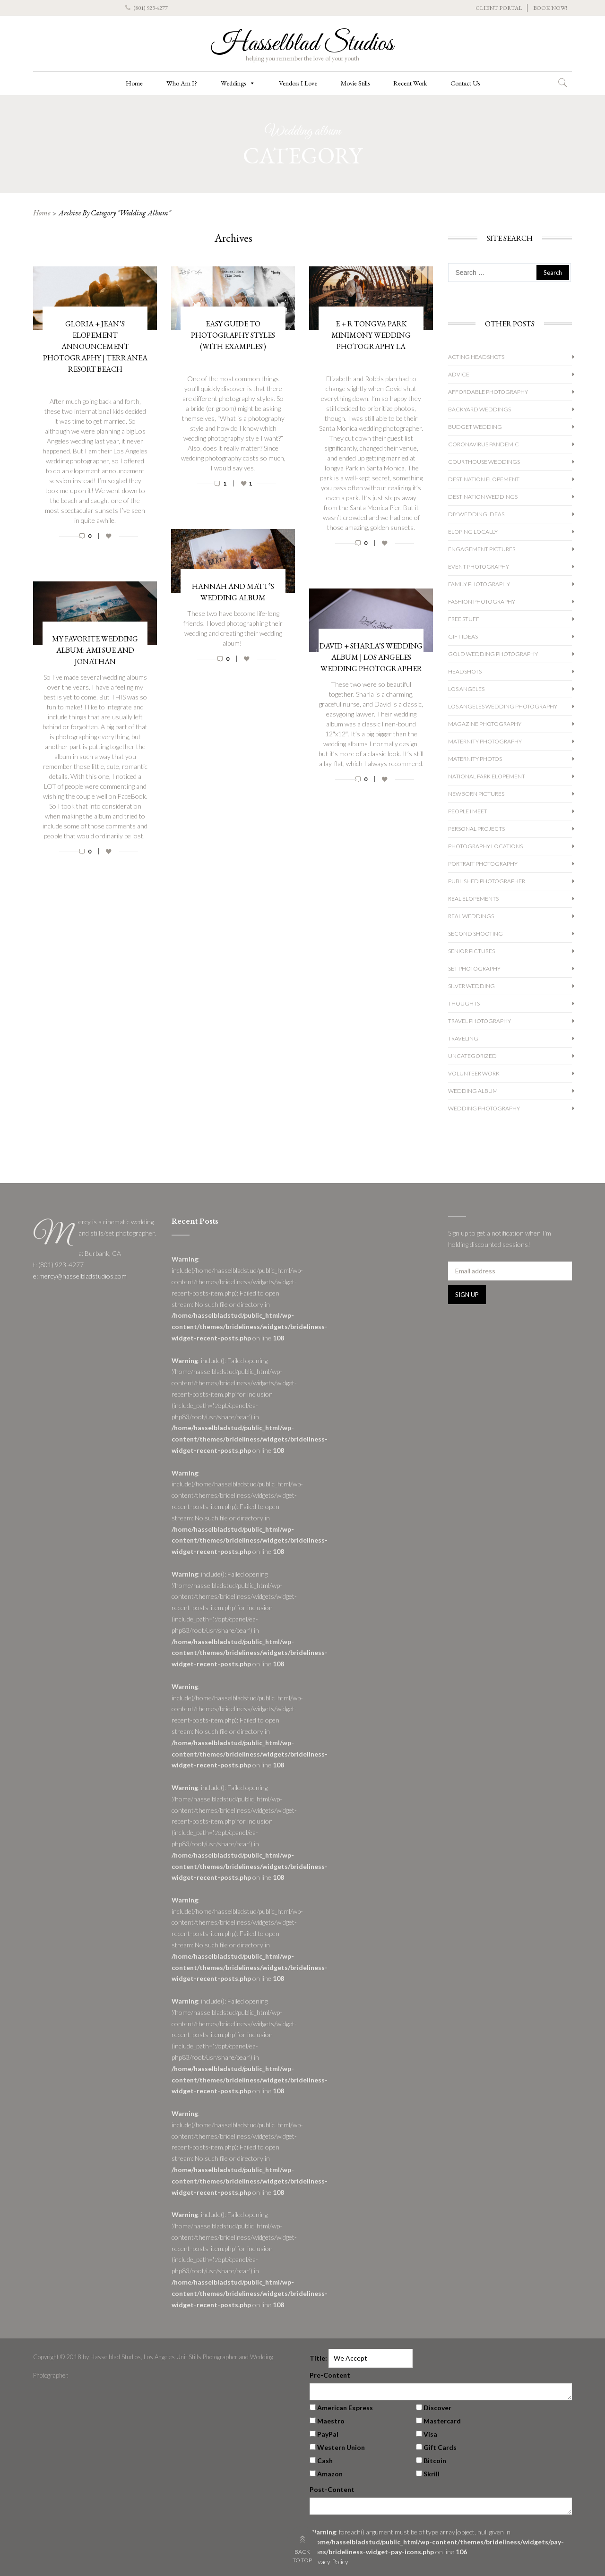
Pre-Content (330, 2375)
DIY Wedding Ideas (476, 514)
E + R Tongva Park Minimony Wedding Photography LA (371, 335)
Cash (325, 2461)
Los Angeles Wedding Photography (502, 706)
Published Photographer (486, 881)
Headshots (465, 671)
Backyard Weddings (479, 409)
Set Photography (474, 968)
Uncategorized (472, 1055)
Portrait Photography (483, 863)
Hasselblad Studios (302, 43)
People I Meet (467, 811)
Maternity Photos (475, 758)
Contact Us (465, 83)
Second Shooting (475, 933)
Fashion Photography (481, 601)
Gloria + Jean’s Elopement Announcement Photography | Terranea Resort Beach (95, 346)
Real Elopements (473, 898)
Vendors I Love (298, 83)
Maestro (331, 2421)
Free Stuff (463, 619)
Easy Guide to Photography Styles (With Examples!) (233, 335)
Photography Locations (485, 846)
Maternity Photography (485, 741)
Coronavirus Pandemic (483, 444)
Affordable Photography (488, 391)
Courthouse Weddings (484, 461)
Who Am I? (181, 83)
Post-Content (332, 2489)
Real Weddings (471, 916)
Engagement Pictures (481, 549)
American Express (345, 2408)
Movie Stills (355, 83)
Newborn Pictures (476, 793)
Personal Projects (476, 828)
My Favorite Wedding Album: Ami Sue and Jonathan (95, 650)
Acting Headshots (476, 356)
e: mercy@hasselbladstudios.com (80, 1276)
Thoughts (464, 1003)
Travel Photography (479, 1020)
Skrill (432, 2474)
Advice (458, 374)
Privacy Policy (329, 2562)
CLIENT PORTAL (498, 8)
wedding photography (484, 1108)
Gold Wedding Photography (493, 653)
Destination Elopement (483, 479)
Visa (430, 2434)
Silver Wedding (471, 985)
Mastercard (442, 2421)
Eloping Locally (473, 531)
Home (134, 83)
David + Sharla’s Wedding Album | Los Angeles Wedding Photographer (371, 657)
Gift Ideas (463, 636)
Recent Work (410, 83)
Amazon (330, 2474)
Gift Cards (440, 2447)
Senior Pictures (471, 951)
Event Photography (478, 566)
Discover (437, 2408)
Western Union (341, 2447)
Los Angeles (466, 688)
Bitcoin (435, 2461)
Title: (318, 2358)
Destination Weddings (483, 496)
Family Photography (479, 584)
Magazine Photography (484, 723)
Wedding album (473, 1090)
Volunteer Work (474, 1073)
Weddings (238, 83)
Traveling (463, 1038)
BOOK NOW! (550, 8)
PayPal (327, 2434)
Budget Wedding (475, 426)
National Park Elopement (486, 776)
